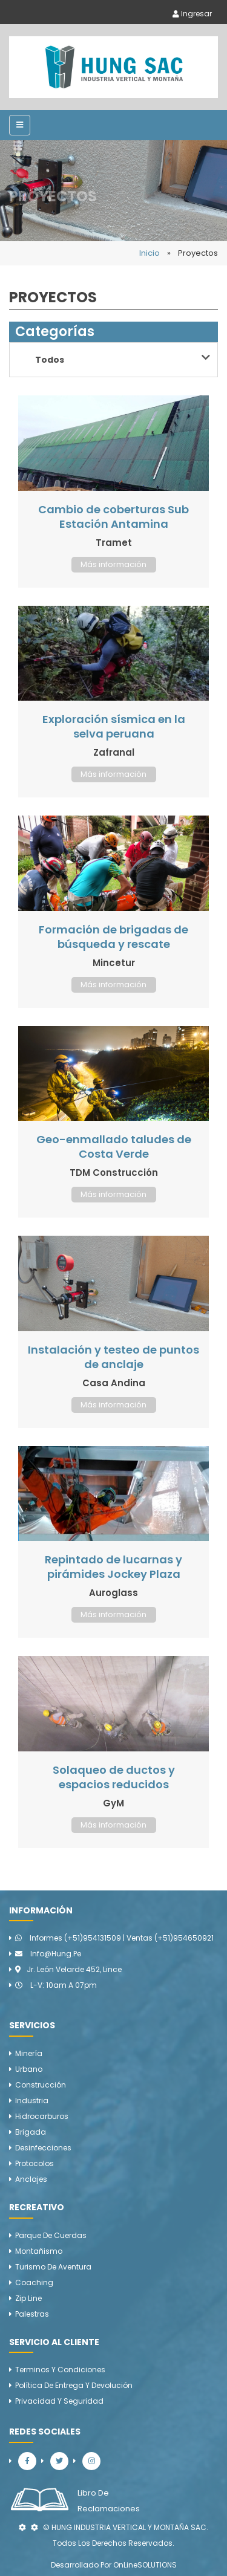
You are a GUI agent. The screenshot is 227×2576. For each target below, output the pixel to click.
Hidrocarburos (41, 2116)
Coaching (34, 2282)
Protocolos (34, 2163)
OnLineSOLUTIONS (145, 2565)
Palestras (32, 2314)
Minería (28, 2053)
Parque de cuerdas (51, 2235)
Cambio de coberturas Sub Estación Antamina (113, 516)
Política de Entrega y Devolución (74, 2385)
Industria (31, 2100)
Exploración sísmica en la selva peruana (113, 726)
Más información (113, 564)
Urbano (28, 2069)
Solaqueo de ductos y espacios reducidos (114, 1777)
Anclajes (31, 2179)
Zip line (28, 2298)
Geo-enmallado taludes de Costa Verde (113, 1146)
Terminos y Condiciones (60, 2369)
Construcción (40, 2085)
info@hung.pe (48, 1953)
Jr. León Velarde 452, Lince (68, 1969)
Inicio (149, 253)
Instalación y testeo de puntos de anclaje (113, 1357)
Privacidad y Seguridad (59, 2401)
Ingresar (192, 13)
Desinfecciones (43, 2148)
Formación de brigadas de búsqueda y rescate (113, 937)
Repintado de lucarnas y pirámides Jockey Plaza (113, 1567)
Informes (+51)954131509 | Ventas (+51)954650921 (114, 1938)
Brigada (30, 2132)
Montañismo (38, 2251)
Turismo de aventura (53, 2267)
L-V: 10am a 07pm (56, 1985)
